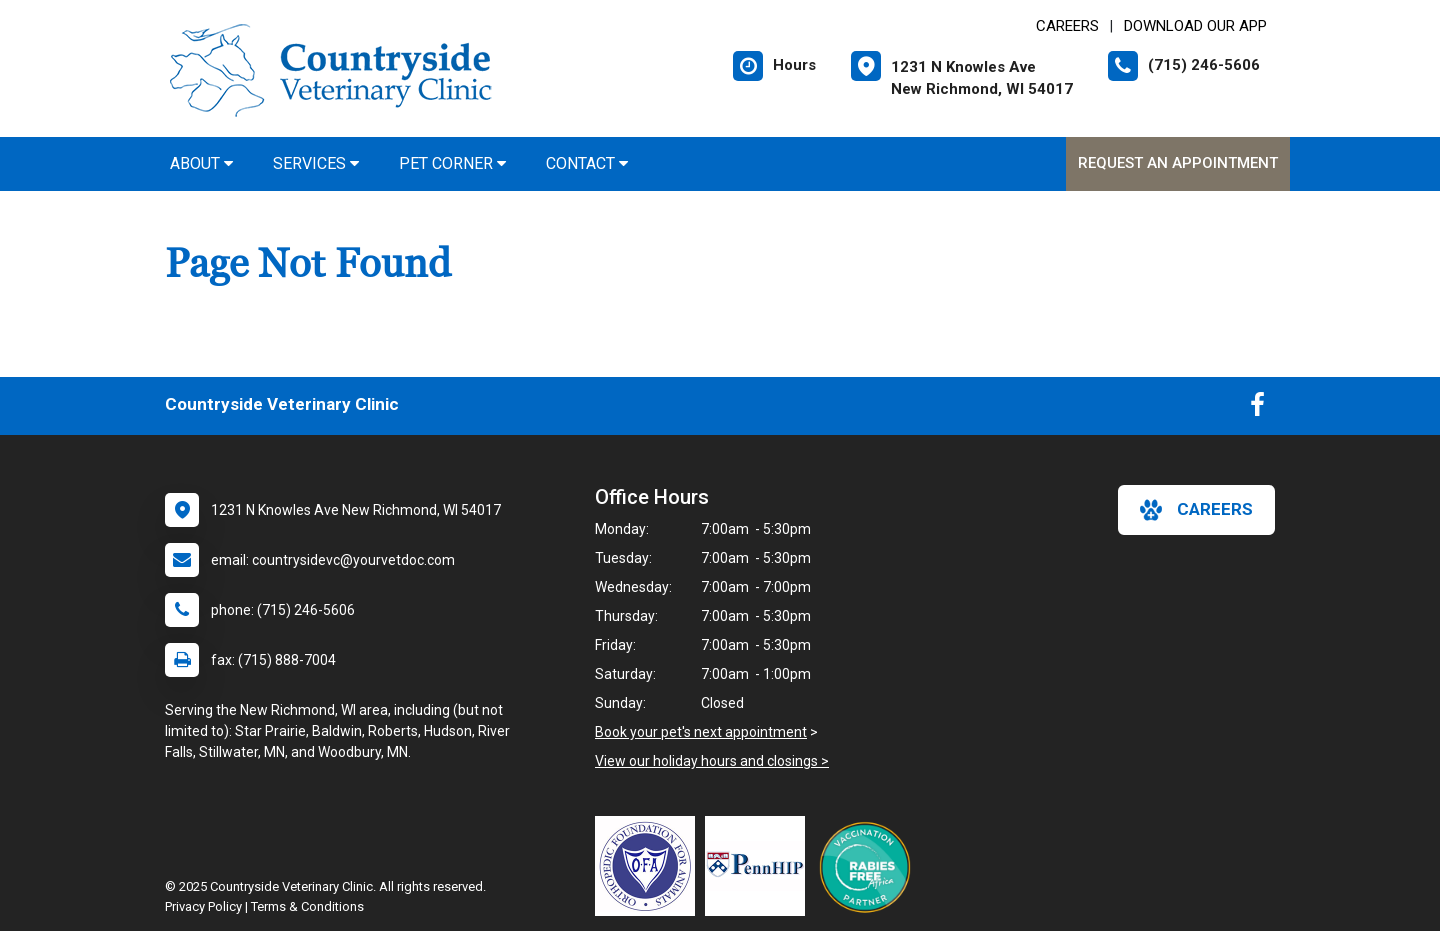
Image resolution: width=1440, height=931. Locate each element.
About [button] (201, 163)
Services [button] (316, 163)
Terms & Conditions (307, 906)
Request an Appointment (1178, 163)
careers (1196, 510)
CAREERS (1067, 26)
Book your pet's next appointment (701, 732)
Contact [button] (587, 163)
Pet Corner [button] (452, 163)
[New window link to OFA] (650, 866)
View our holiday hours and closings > (712, 761)
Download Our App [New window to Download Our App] (1195, 26)
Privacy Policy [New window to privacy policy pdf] (203, 906)
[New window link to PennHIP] (760, 866)
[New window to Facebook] (1257, 409)
